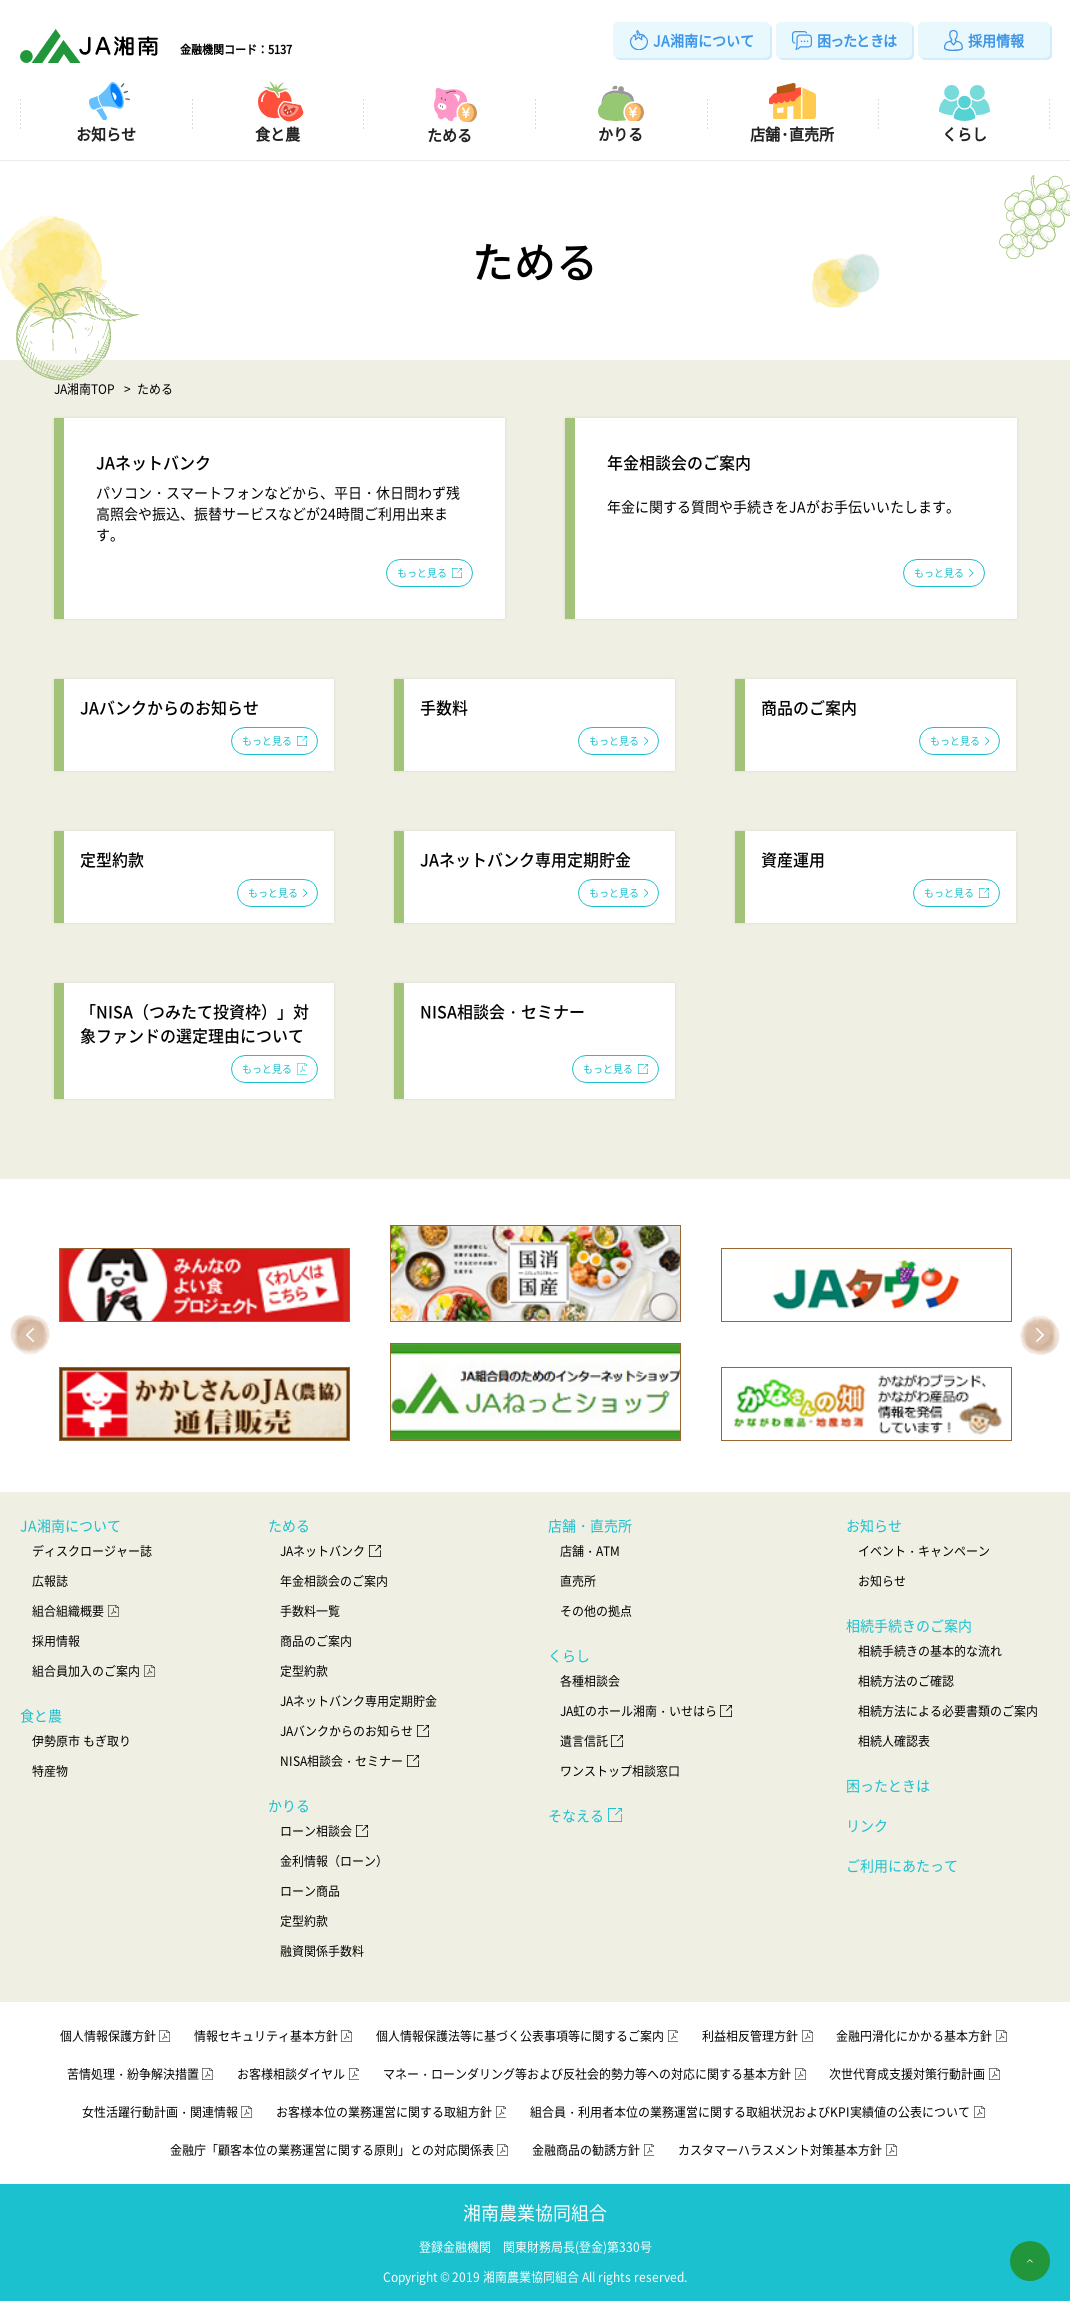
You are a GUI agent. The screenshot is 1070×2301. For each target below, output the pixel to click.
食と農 (41, 1715)
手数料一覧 (310, 1611)
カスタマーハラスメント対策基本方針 (789, 2150)
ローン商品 (310, 1891)
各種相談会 (590, 1681)
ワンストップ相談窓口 (620, 1771)
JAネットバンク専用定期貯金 (358, 1701)
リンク (867, 1825)
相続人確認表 (894, 1741)
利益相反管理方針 (759, 2036)
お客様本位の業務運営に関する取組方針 (393, 2112)
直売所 (578, 1581)
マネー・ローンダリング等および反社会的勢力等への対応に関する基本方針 (596, 2074)
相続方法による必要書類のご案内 (948, 1711)
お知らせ (874, 1525)
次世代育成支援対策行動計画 (916, 2074)
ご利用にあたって (902, 1865)
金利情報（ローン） (334, 1861)
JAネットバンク (332, 1551)
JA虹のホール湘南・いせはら (648, 1711)
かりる (289, 1805)
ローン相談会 (325, 1831)
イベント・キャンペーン (924, 1551)
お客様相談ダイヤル (300, 2074)
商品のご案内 (316, 1641)
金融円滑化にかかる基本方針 (923, 2036)
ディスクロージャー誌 (92, 1551)
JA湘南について (70, 1525)
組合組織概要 (77, 1611)
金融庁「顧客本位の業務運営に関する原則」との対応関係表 (341, 2150)
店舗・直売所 (590, 1525)
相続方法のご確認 (906, 1681)
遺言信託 (593, 1741)
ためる (289, 1525)
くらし (569, 1655)
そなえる (587, 1815)
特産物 (50, 1771)
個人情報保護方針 (117, 2036)
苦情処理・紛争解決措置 (142, 2074)
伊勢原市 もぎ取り (81, 1741)
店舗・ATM (590, 1551)
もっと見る (429, 572)
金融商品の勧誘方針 (595, 2150)
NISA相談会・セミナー (351, 1761)
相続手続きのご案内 (909, 1625)
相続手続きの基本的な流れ (930, 1651)
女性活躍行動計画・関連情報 (169, 2112)
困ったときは (888, 1785)
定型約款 (304, 1671)
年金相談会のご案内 (334, 1581)
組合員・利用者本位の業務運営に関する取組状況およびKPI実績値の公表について (759, 2112)
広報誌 (50, 1581)
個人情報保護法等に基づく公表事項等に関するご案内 (529, 2036)
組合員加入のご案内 (95, 1671)
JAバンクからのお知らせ (356, 1731)
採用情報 (56, 1641)
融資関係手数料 (322, 1951)
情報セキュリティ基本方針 (275, 2036)
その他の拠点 (596, 1611)
